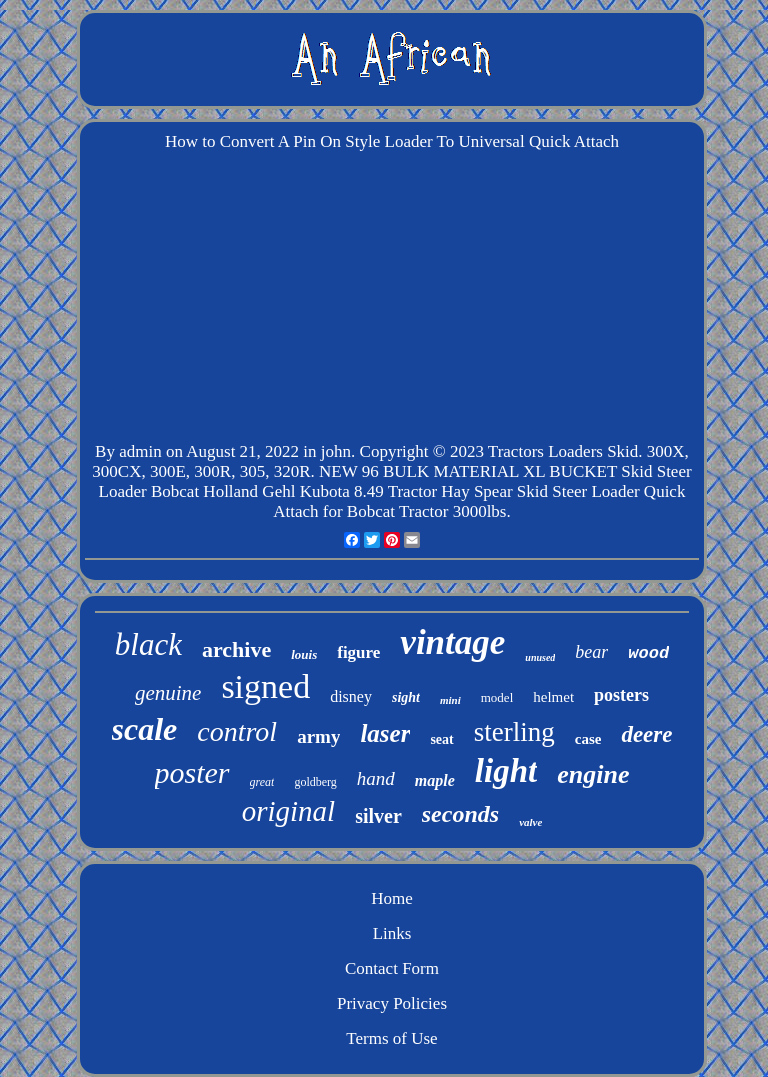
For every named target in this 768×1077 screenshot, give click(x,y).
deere (646, 734)
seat (441, 739)
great (262, 782)
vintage (452, 642)
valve (530, 822)
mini (450, 700)
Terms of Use (391, 1038)
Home (392, 898)
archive (236, 649)
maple (435, 780)
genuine (168, 693)
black (148, 644)
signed (265, 686)
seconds (460, 814)
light (506, 771)
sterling (514, 732)
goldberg (315, 782)
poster (192, 772)
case (588, 739)
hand (376, 778)
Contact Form (392, 968)
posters (621, 695)
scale (145, 729)
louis (304, 654)
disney (351, 696)
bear (591, 652)
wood (648, 653)
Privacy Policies (392, 1003)
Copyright (394, 451)
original (288, 811)
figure (358, 652)
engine (593, 774)
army (318, 736)
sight (406, 697)
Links (392, 933)
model (497, 697)
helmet (553, 697)
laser (385, 733)
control (237, 731)
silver (378, 816)
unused (540, 657)
